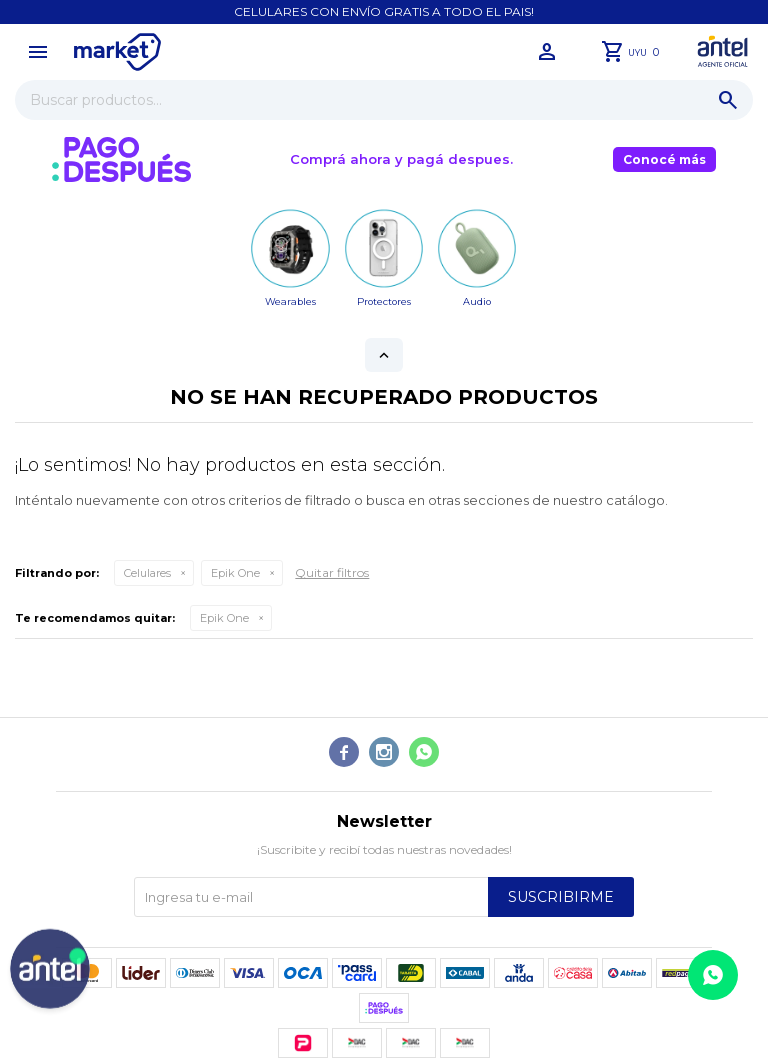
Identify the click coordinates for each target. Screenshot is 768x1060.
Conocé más (664, 159)
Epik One (235, 573)
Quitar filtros (332, 572)
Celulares (147, 573)
